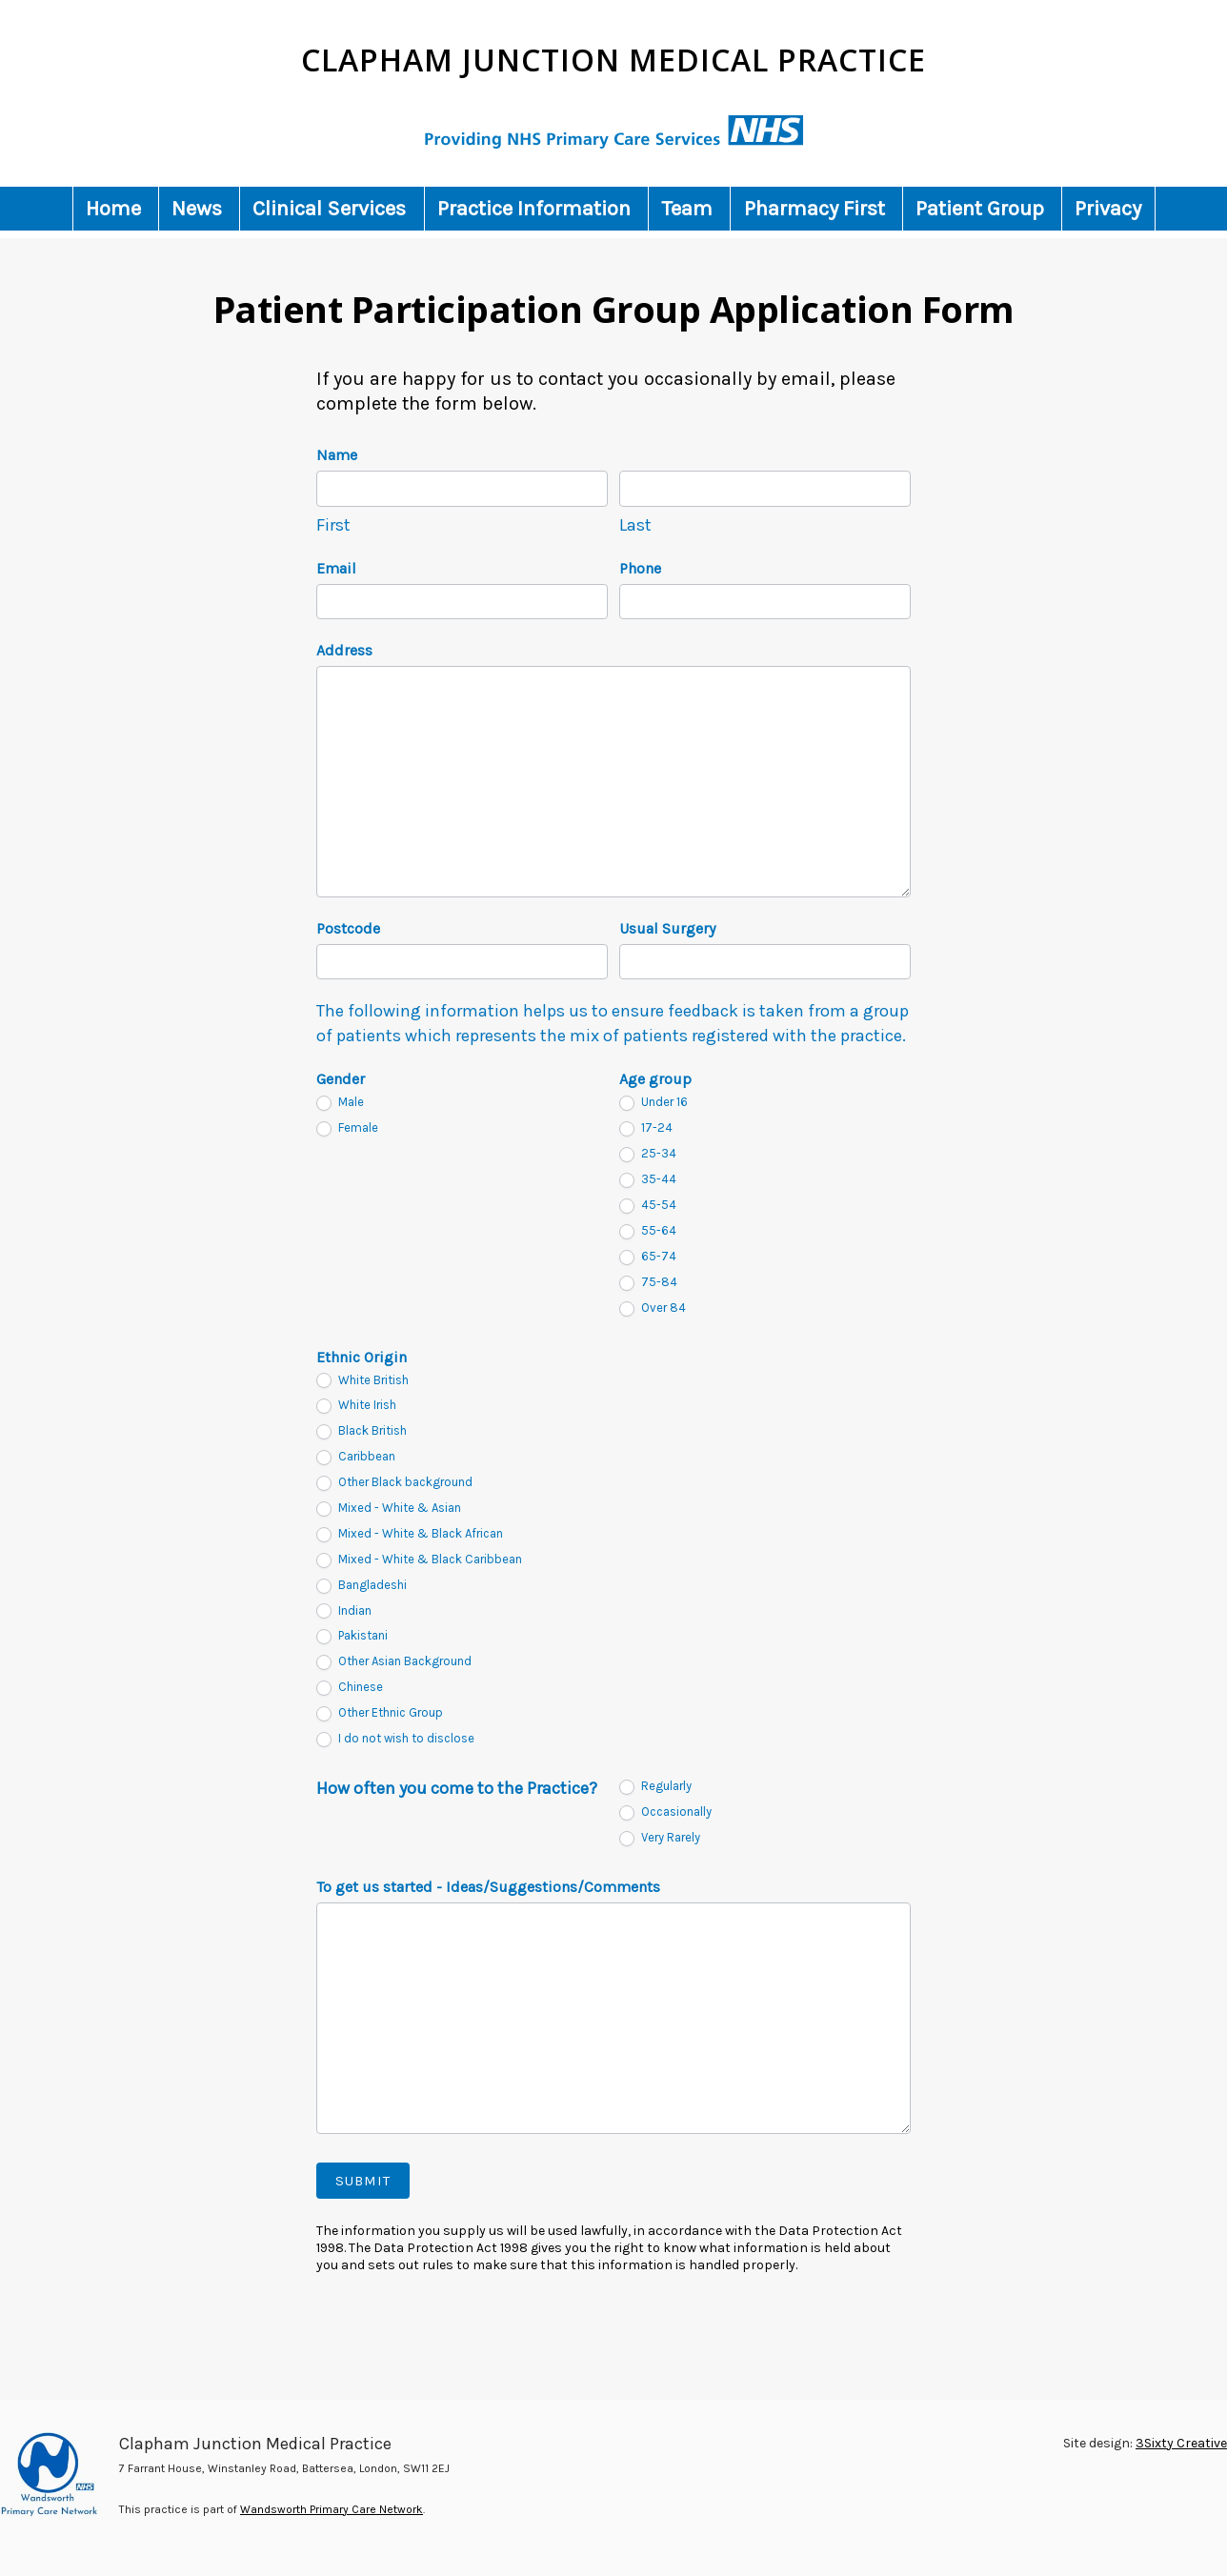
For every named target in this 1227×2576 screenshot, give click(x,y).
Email (336, 568)
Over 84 (652, 1308)
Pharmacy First (814, 208)
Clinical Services (329, 208)
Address (344, 650)
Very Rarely (659, 1838)
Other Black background (394, 1483)
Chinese (349, 1688)
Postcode (348, 928)
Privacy (1108, 208)
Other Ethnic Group (379, 1713)
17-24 (646, 1128)
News (196, 208)
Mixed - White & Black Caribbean (419, 1560)
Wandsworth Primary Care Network (331, 2509)
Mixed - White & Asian (388, 1508)
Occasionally (665, 1812)
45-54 (647, 1205)
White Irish (356, 1406)
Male (340, 1103)
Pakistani (352, 1636)
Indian (344, 1611)
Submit (363, 2180)
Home (113, 208)
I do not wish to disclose (395, 1739)
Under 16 (653, 1103)
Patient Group (979, 208)
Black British (361, 1431)
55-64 (647, 1231)
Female (347, 1128)
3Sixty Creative (1181, 2443)
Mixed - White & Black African (409, 1534)
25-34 (647, 1154)
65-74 (647, 1257)
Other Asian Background (394, 1662)
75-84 (648, 1283)
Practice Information (534, 208)
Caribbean (355, 1457)
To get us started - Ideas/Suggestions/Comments (488, 1887)
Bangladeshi (361, 1586)
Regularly (655, 1787)
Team (687, 208)
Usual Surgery (667, 928)
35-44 (647, 1180)
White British (362, 1381)
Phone (640, 568)
